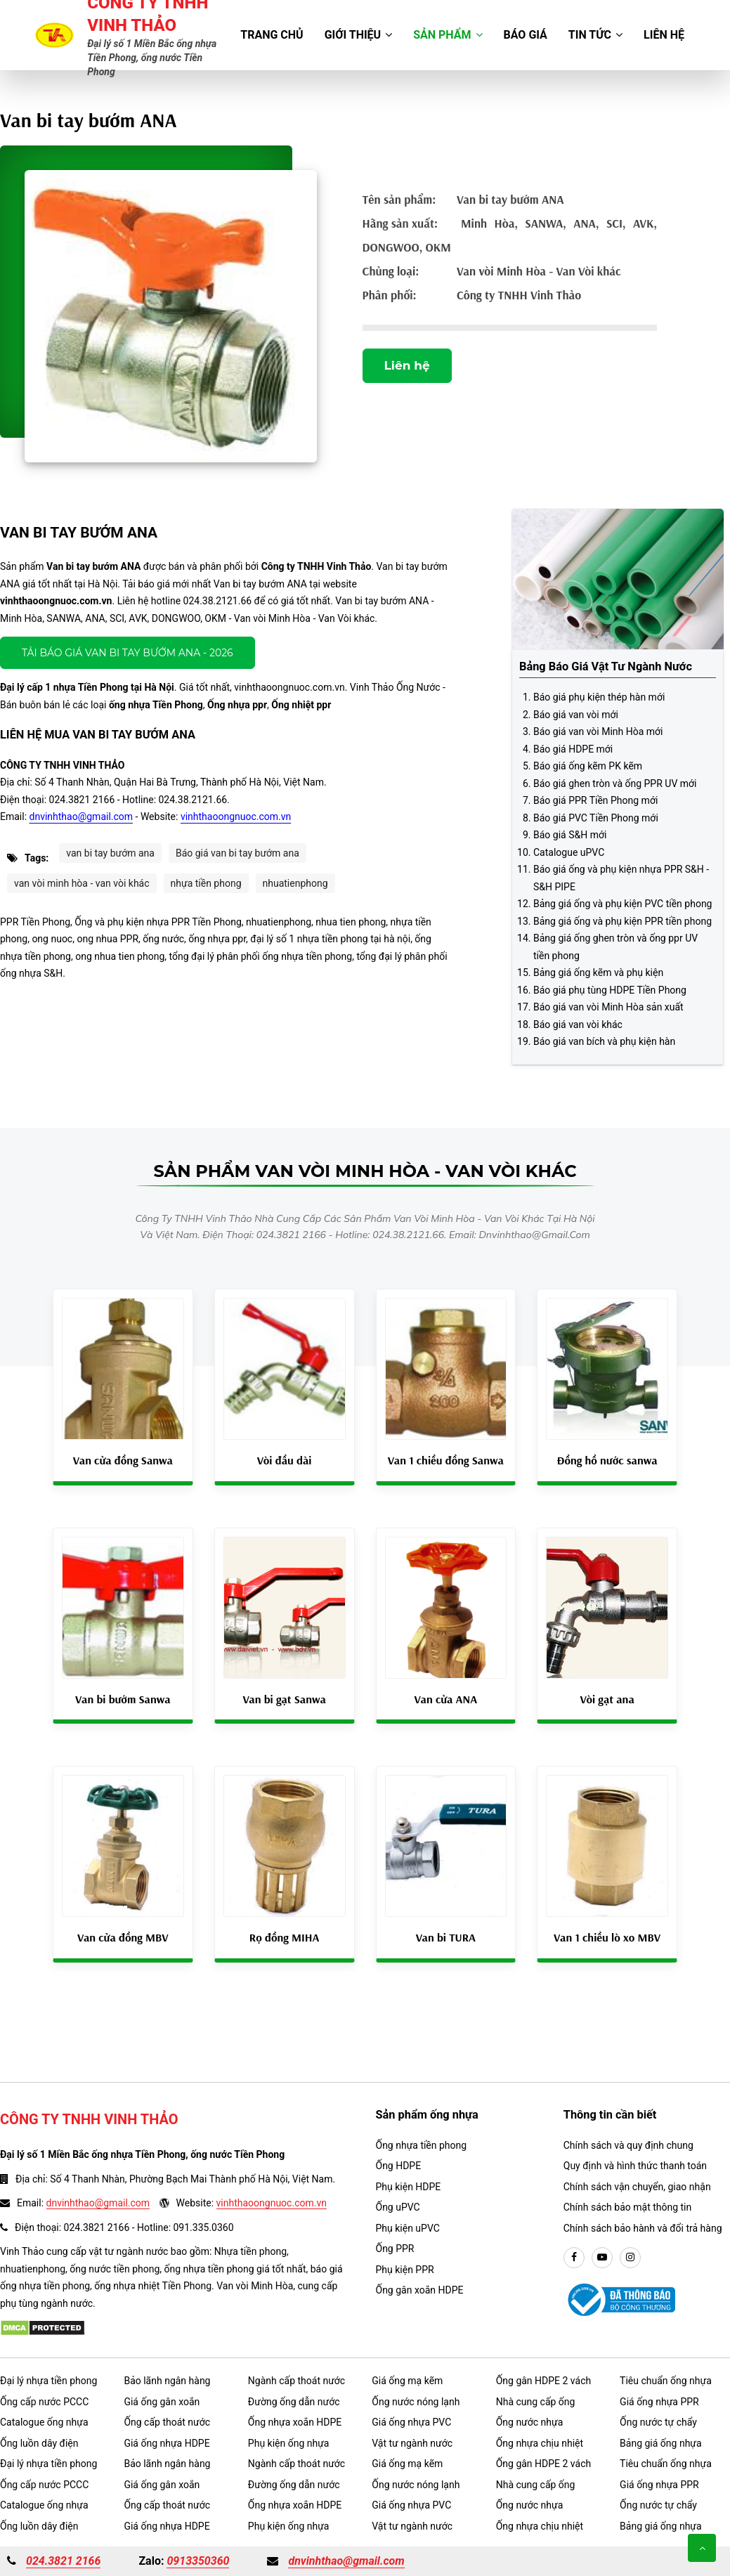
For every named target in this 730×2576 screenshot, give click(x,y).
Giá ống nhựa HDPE (166, 2443)
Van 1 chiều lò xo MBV (607, 1937)
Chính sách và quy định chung (628, 2145)
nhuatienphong (295, 883)
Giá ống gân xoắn (162, 2401)
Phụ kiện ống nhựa (289, 2443)
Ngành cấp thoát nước (296, 2380)
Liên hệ (664, 34)
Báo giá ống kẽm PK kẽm (587, 766)
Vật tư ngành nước (412, 2443)
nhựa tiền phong (206, 883)
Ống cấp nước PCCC (44, 2401)
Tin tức (595, 34)
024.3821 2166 (63, 2561)
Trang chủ (271, 34)
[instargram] (630, 2258)
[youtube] (602, 2258)
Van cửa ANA (446, 1699)
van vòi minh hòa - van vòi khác (82, 883)
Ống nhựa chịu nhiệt (539, 2443)
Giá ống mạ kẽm (407, 2380)
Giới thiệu (359, 34)
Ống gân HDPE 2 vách (544, 2380)
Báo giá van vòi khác (578, 1024)
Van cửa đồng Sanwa (123, 1460)
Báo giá (525, 34)
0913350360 (198, 2561)
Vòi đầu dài (284, 1460)
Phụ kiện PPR (405, 2269)
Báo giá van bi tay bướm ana (237, 853)
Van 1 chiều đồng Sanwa (446, 1460)
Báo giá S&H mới (569, 834)
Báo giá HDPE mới (573, 749)
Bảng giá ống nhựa (661, 2443)
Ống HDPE (399, 2165)
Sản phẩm (447, 34)
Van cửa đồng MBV (123, 1937)
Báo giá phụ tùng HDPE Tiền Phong (609, 990)
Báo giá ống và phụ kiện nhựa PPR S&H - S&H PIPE (621, 878)
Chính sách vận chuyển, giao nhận (637, 2186)
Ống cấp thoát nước (167, 2422)
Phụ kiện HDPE (408, 2186)
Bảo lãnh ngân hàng (167, 2380)
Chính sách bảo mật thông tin (627, 2207)
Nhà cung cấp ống (535, 2401)
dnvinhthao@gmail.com (81, 816)
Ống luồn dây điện (39, 2443)
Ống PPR (395, 2248)
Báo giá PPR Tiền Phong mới (595, 800)
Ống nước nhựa (529, 2422)
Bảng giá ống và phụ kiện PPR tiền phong (622, 921)
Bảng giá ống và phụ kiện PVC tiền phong (622, 903)
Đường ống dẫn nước (294, 2401)
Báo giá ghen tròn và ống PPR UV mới (614, 783)
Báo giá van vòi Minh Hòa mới (598, 731)
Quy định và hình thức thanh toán (635, 2165)
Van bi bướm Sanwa (123, 1699)
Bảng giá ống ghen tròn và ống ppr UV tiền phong (615, 946)
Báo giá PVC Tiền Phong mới (595, 818)
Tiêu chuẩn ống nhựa (666, 2380)
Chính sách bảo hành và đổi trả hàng (642, 2228)
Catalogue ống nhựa (44, 2422)
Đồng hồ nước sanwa (607, 1460)
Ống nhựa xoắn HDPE (294, 2422)
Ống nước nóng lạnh (415, 2401)
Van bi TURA (446, 1937)
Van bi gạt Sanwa (284, 1699)
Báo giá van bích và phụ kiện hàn (604, 1041)
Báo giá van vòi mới (575, 714)
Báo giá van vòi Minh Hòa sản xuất (608, 1007)
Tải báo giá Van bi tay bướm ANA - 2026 (127, 652)
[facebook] (574, 2258)
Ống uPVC (398, 2207)
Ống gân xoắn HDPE (420, 2290)
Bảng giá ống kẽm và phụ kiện (598, 972)
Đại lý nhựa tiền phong (48, 2380)
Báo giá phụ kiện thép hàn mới (599, 697)
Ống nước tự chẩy (658, 2422)
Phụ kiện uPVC (408, 2228)
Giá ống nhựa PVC (411, 2422)
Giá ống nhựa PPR (659, 2401)
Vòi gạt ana (607, 1699)
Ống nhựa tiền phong (421, 2145)
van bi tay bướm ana (110, 853)
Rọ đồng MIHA (284, 1937)
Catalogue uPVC (568, 852)
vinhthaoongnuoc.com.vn (236, 816)
